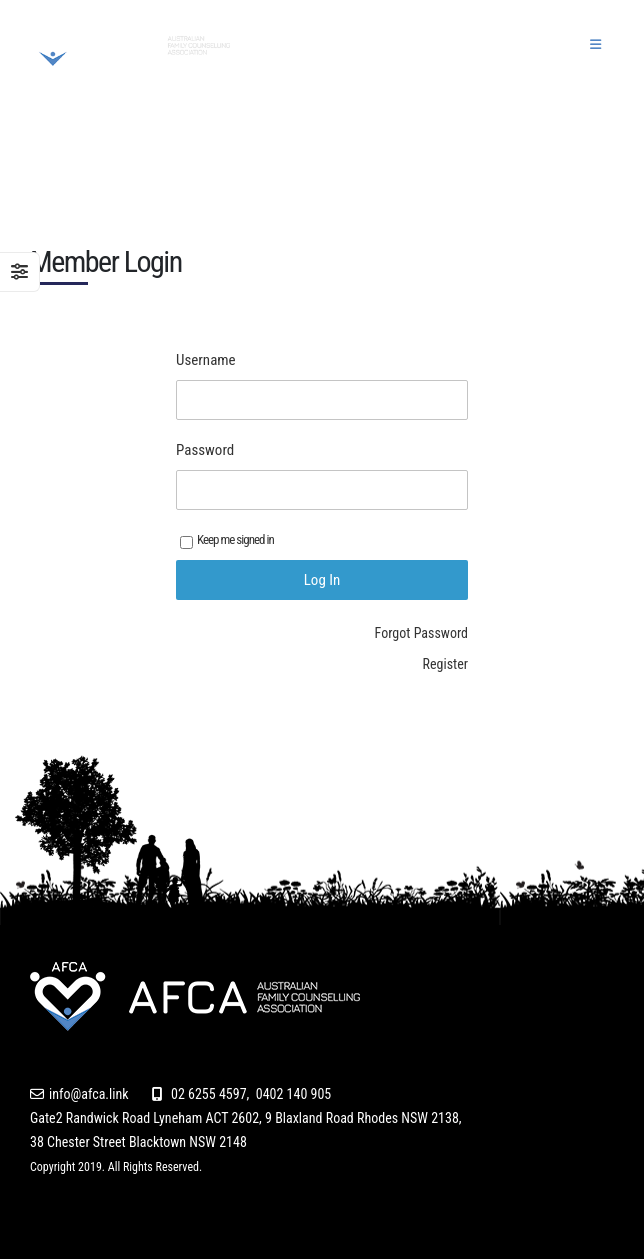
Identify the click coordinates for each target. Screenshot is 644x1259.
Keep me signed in (227, 540)
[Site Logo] (130, 45)
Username (206, 360)
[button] (595, 45)
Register (445, 664)
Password (205, 450)
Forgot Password (421, 633)
